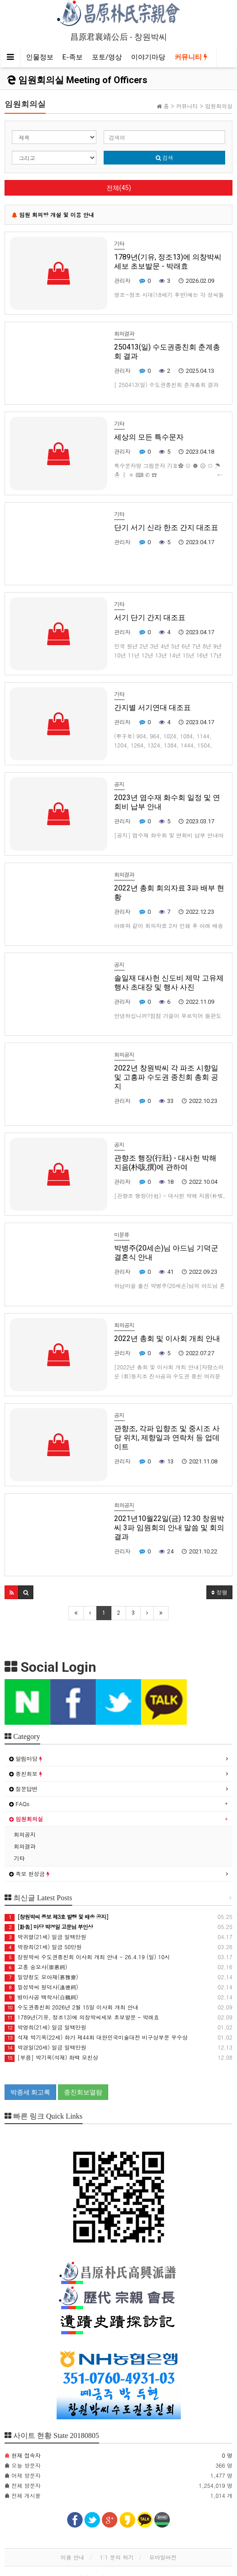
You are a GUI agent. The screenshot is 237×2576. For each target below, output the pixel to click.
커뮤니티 (190, 57)
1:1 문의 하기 (116, 2557)
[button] (12, 1592)
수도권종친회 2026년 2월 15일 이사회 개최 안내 (71, 2007)
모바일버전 (163, 2557)
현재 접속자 (26, 2455)
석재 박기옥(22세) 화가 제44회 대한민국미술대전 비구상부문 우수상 (96, 2037)
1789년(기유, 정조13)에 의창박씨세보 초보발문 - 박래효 (82, 2017)
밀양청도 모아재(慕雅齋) (41, 1977)
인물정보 (39, 57)
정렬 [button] (219, 1592)
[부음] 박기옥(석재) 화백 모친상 (51, 2057)
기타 (19, 1858)
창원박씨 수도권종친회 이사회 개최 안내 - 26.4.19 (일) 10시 (87, 1957)
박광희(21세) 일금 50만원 (43, 1947)
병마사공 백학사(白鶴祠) (41, 1997)
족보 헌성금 (29, 1873)
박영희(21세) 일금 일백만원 (45, 2027)
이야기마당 (148, 57)
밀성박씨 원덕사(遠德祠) (41, 1987)
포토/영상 (107, 57)
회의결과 (25, 1846)
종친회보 (25, 1773)
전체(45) (118, 187)
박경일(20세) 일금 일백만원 (45, 2047)
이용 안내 (72, 2557)
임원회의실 (26, 1819)
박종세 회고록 (30, 2092)
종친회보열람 (83, 2092)
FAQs (19, 1803)
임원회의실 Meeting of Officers (77, 79)
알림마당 (25, 1758)
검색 (165, 157)
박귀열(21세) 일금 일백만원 (45, 1936)
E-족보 (73, 57)
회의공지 (25, 1834)
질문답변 (23, 1788)
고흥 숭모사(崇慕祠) (36, 1967)
